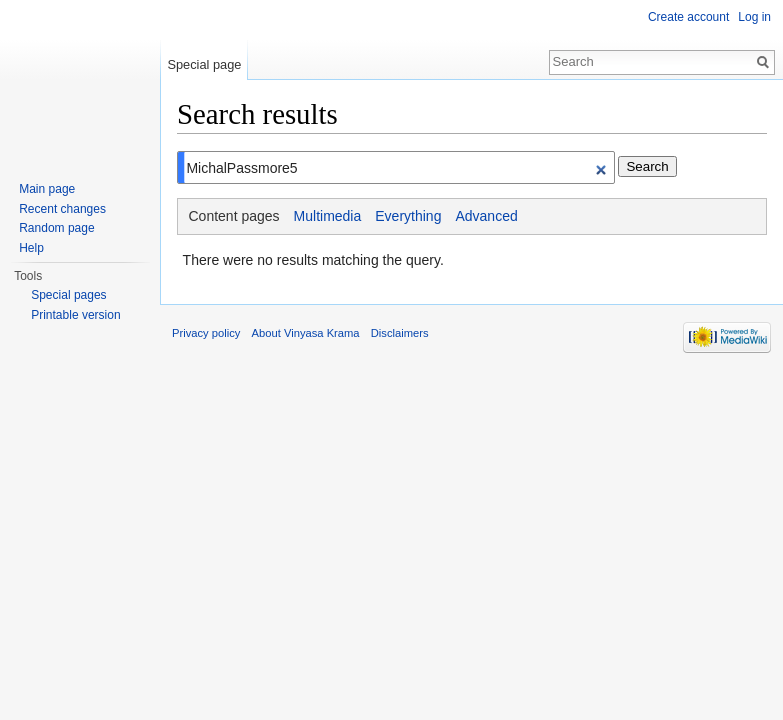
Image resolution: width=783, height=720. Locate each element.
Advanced (486, 216)
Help (31, 248)
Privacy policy (206, 333)
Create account (688, 17)
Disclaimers (400, 333)
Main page (47, 189)
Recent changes (62, 209)
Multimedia (328, 216)
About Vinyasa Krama (306, 333)
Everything (408, 216)
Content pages (234, 216)
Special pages (68, 295)
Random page (56, 228)
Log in (754, 17)
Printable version (75, 315)
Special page (204, 64)
